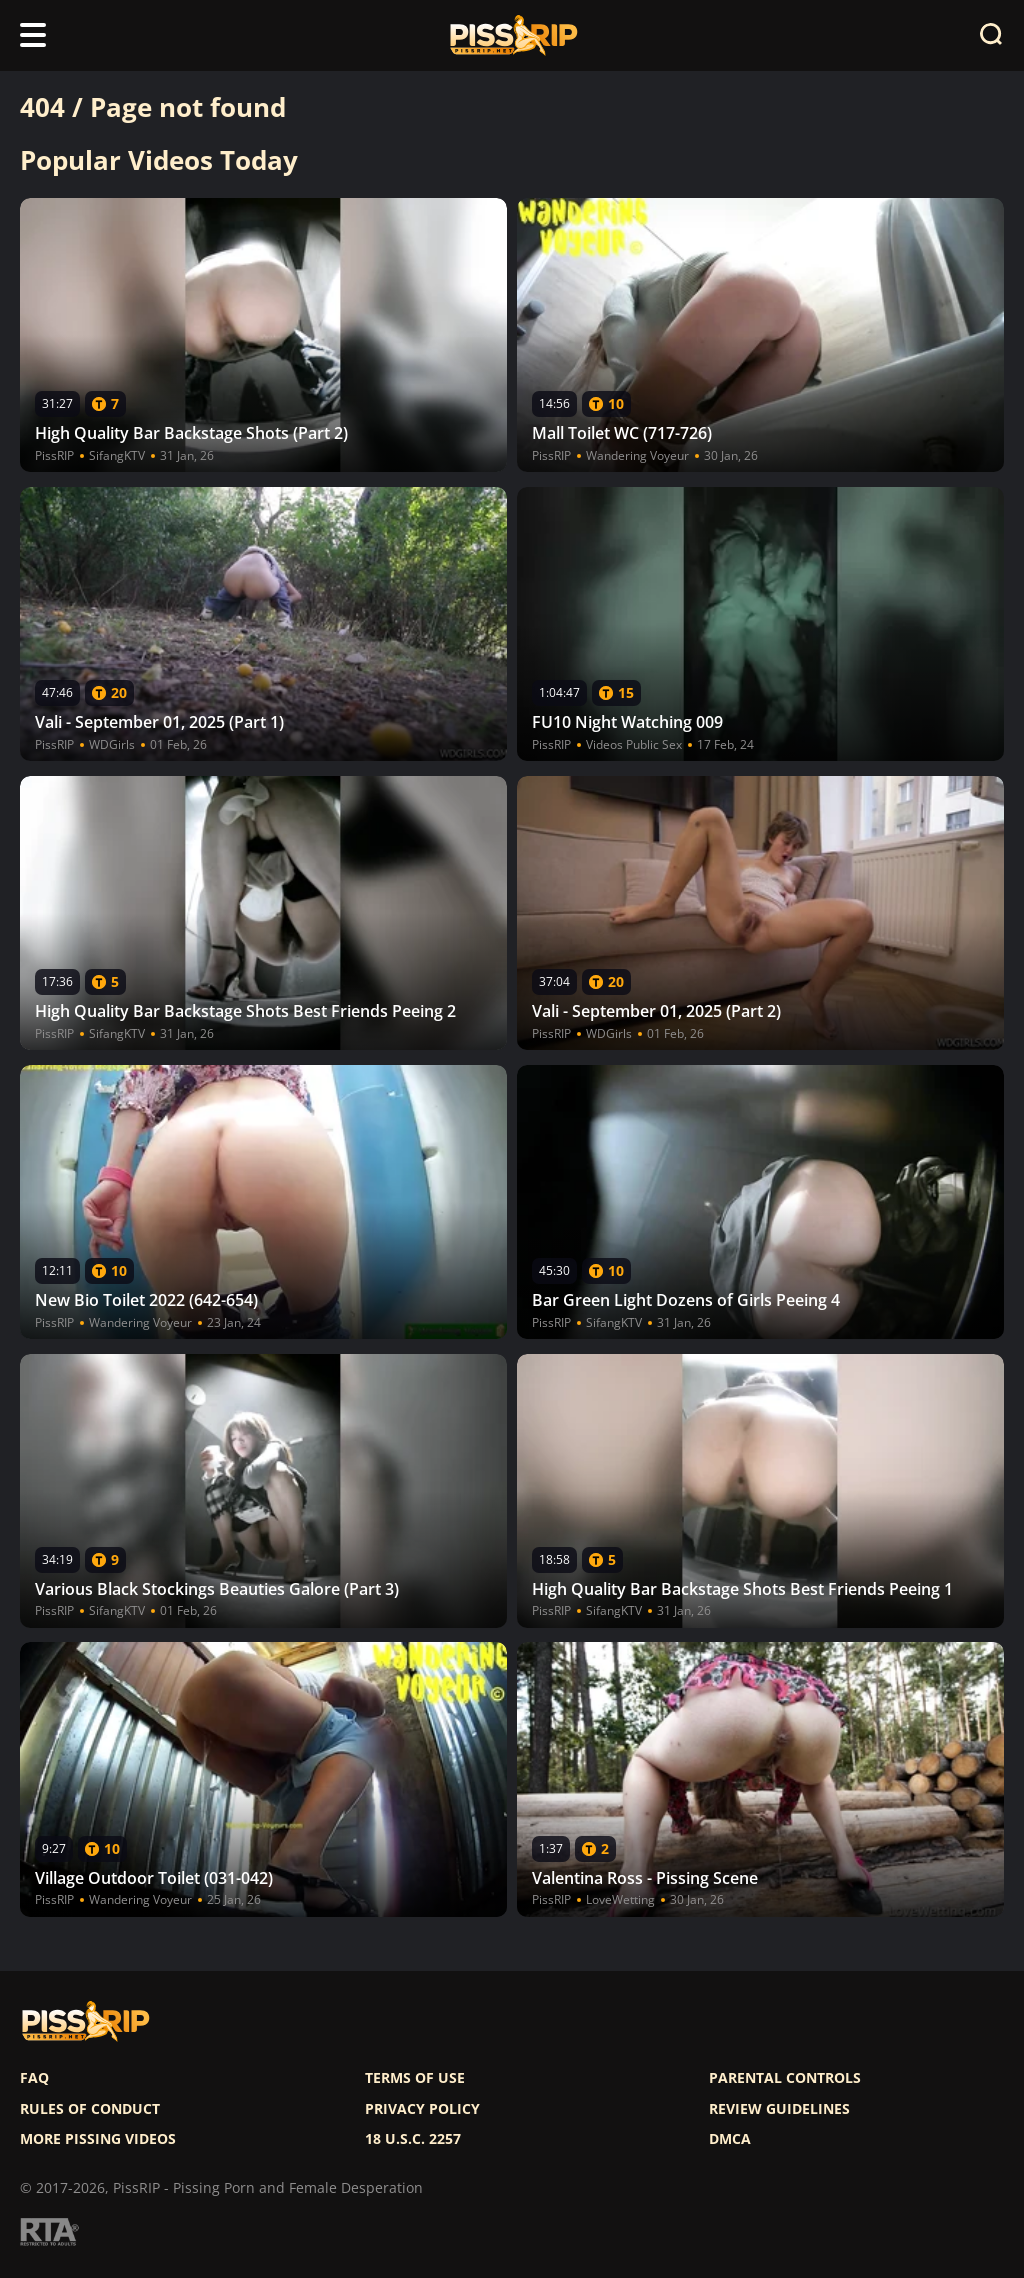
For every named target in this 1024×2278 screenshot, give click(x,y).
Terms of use (415, 2078)
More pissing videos (98, 2139)
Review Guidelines (779, 2109)
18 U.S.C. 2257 (413, 2139)
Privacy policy (422, 2109)
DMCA (730, 2139)
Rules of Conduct (90, 2109)
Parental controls (785, 2078)
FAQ (34, 2078)
